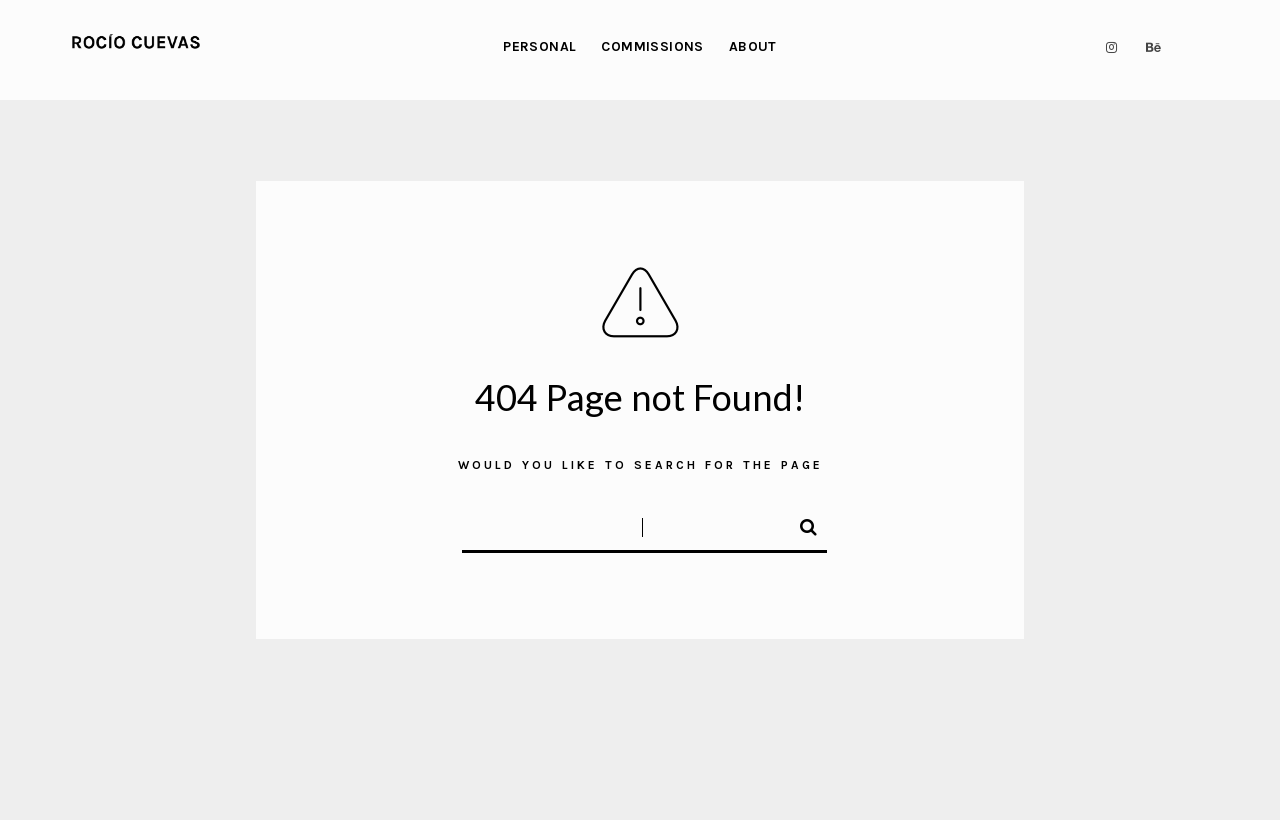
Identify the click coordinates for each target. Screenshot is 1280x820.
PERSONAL (539, 46)
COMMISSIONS (652, 46)
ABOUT (753, 46)
